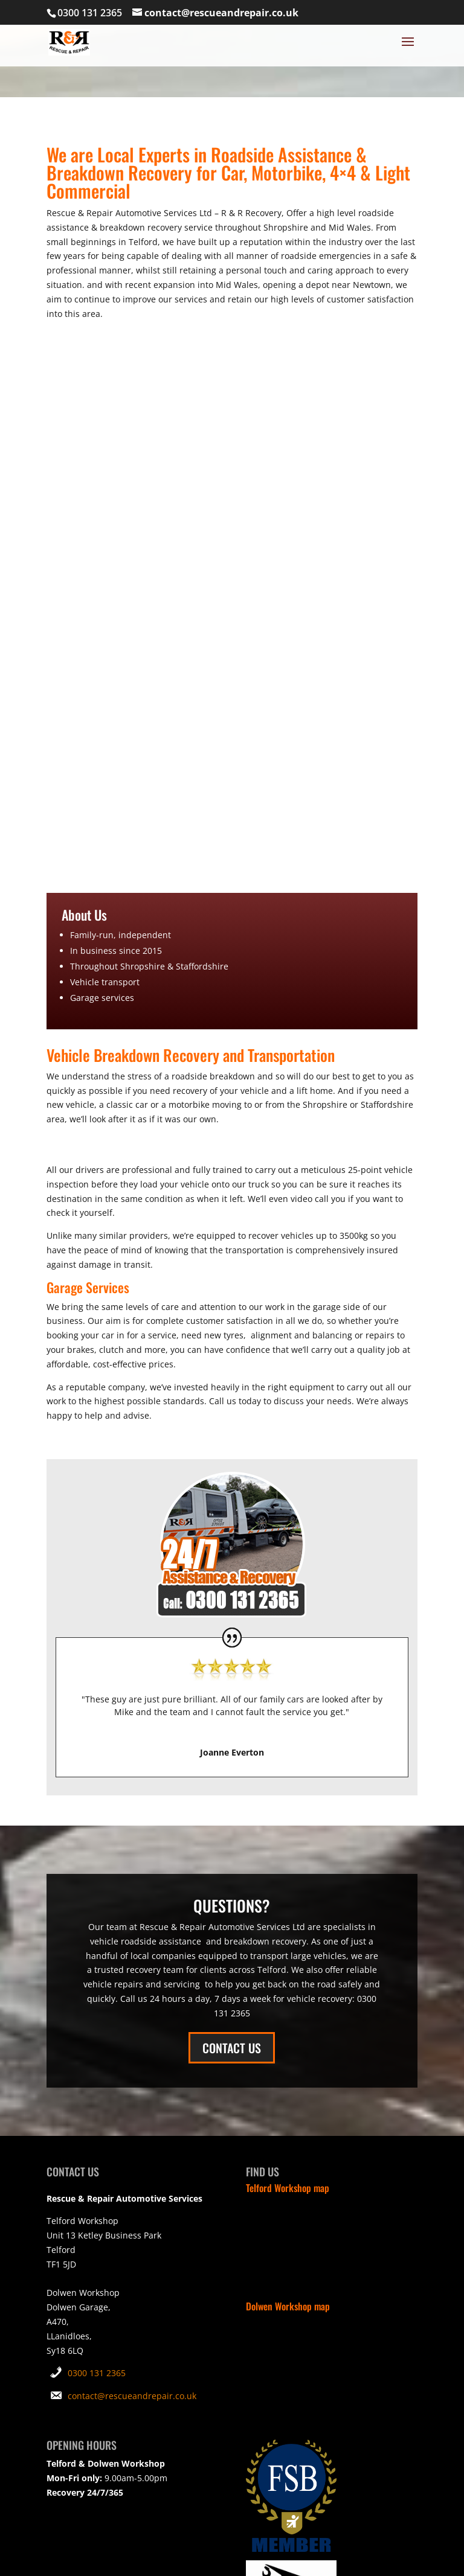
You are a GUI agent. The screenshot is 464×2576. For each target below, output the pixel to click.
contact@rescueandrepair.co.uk (132, 2396)
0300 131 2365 (97, 2373)
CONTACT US (231, 2048)
